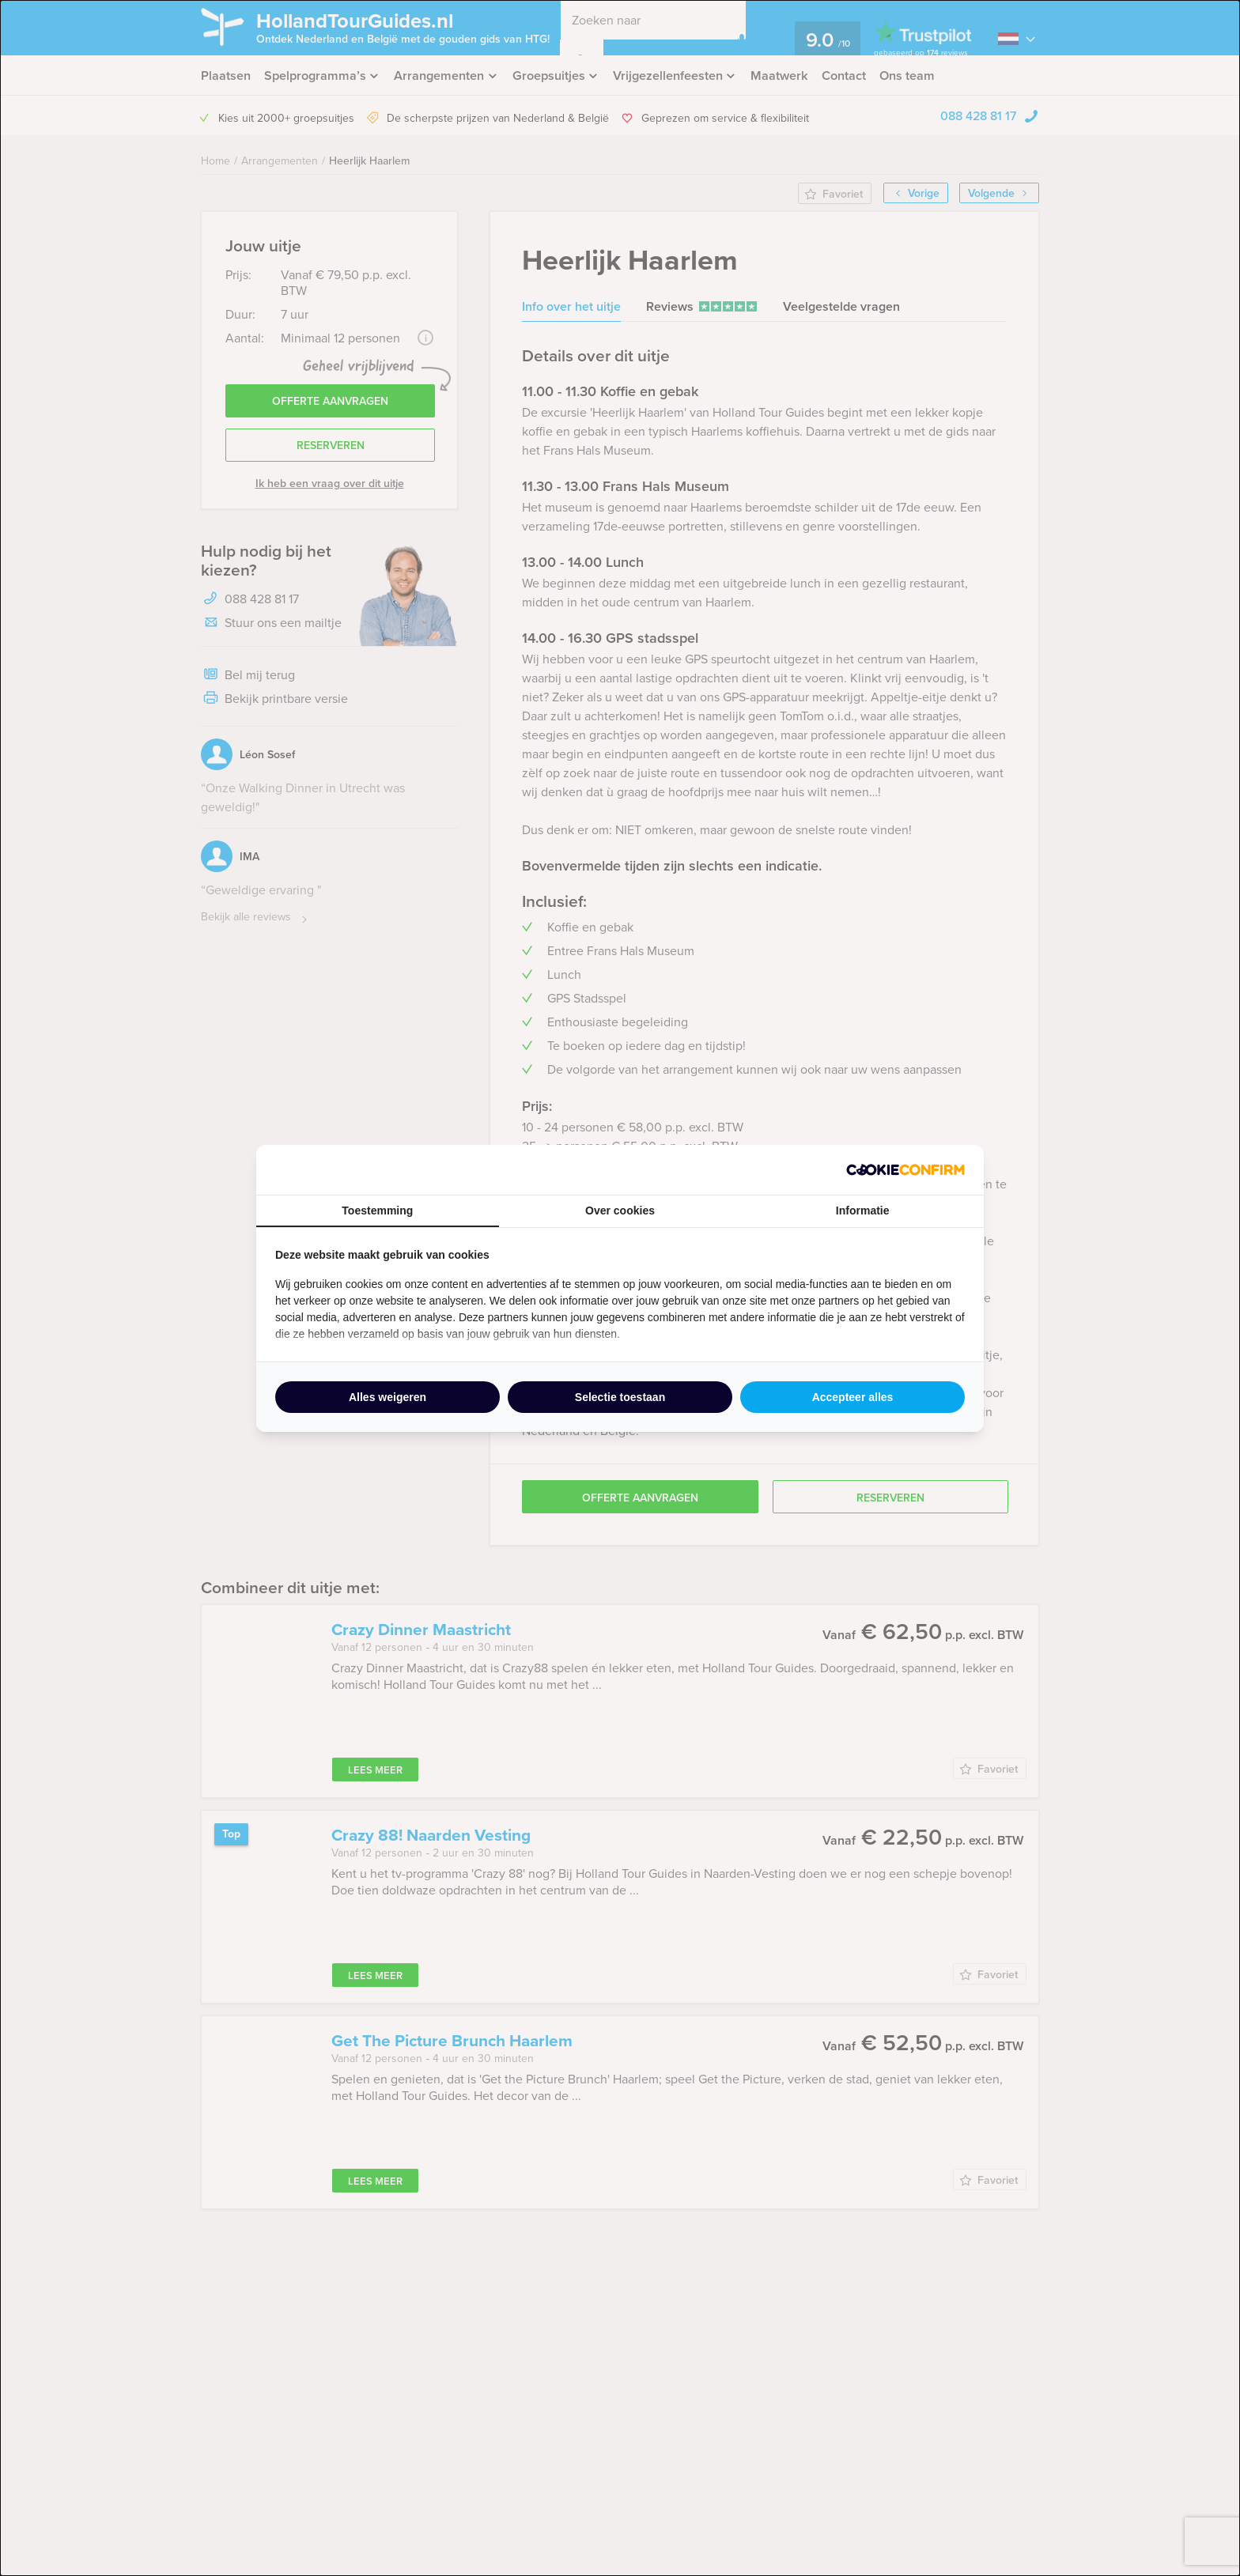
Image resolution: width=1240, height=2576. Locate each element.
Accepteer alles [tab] (853, 1397)
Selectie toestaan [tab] (620, 1397)
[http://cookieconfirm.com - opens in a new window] (905, 1170)
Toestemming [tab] (377, 1210)
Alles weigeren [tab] (387, 1397)
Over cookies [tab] (620, 1210)
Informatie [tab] (863, 1210)
